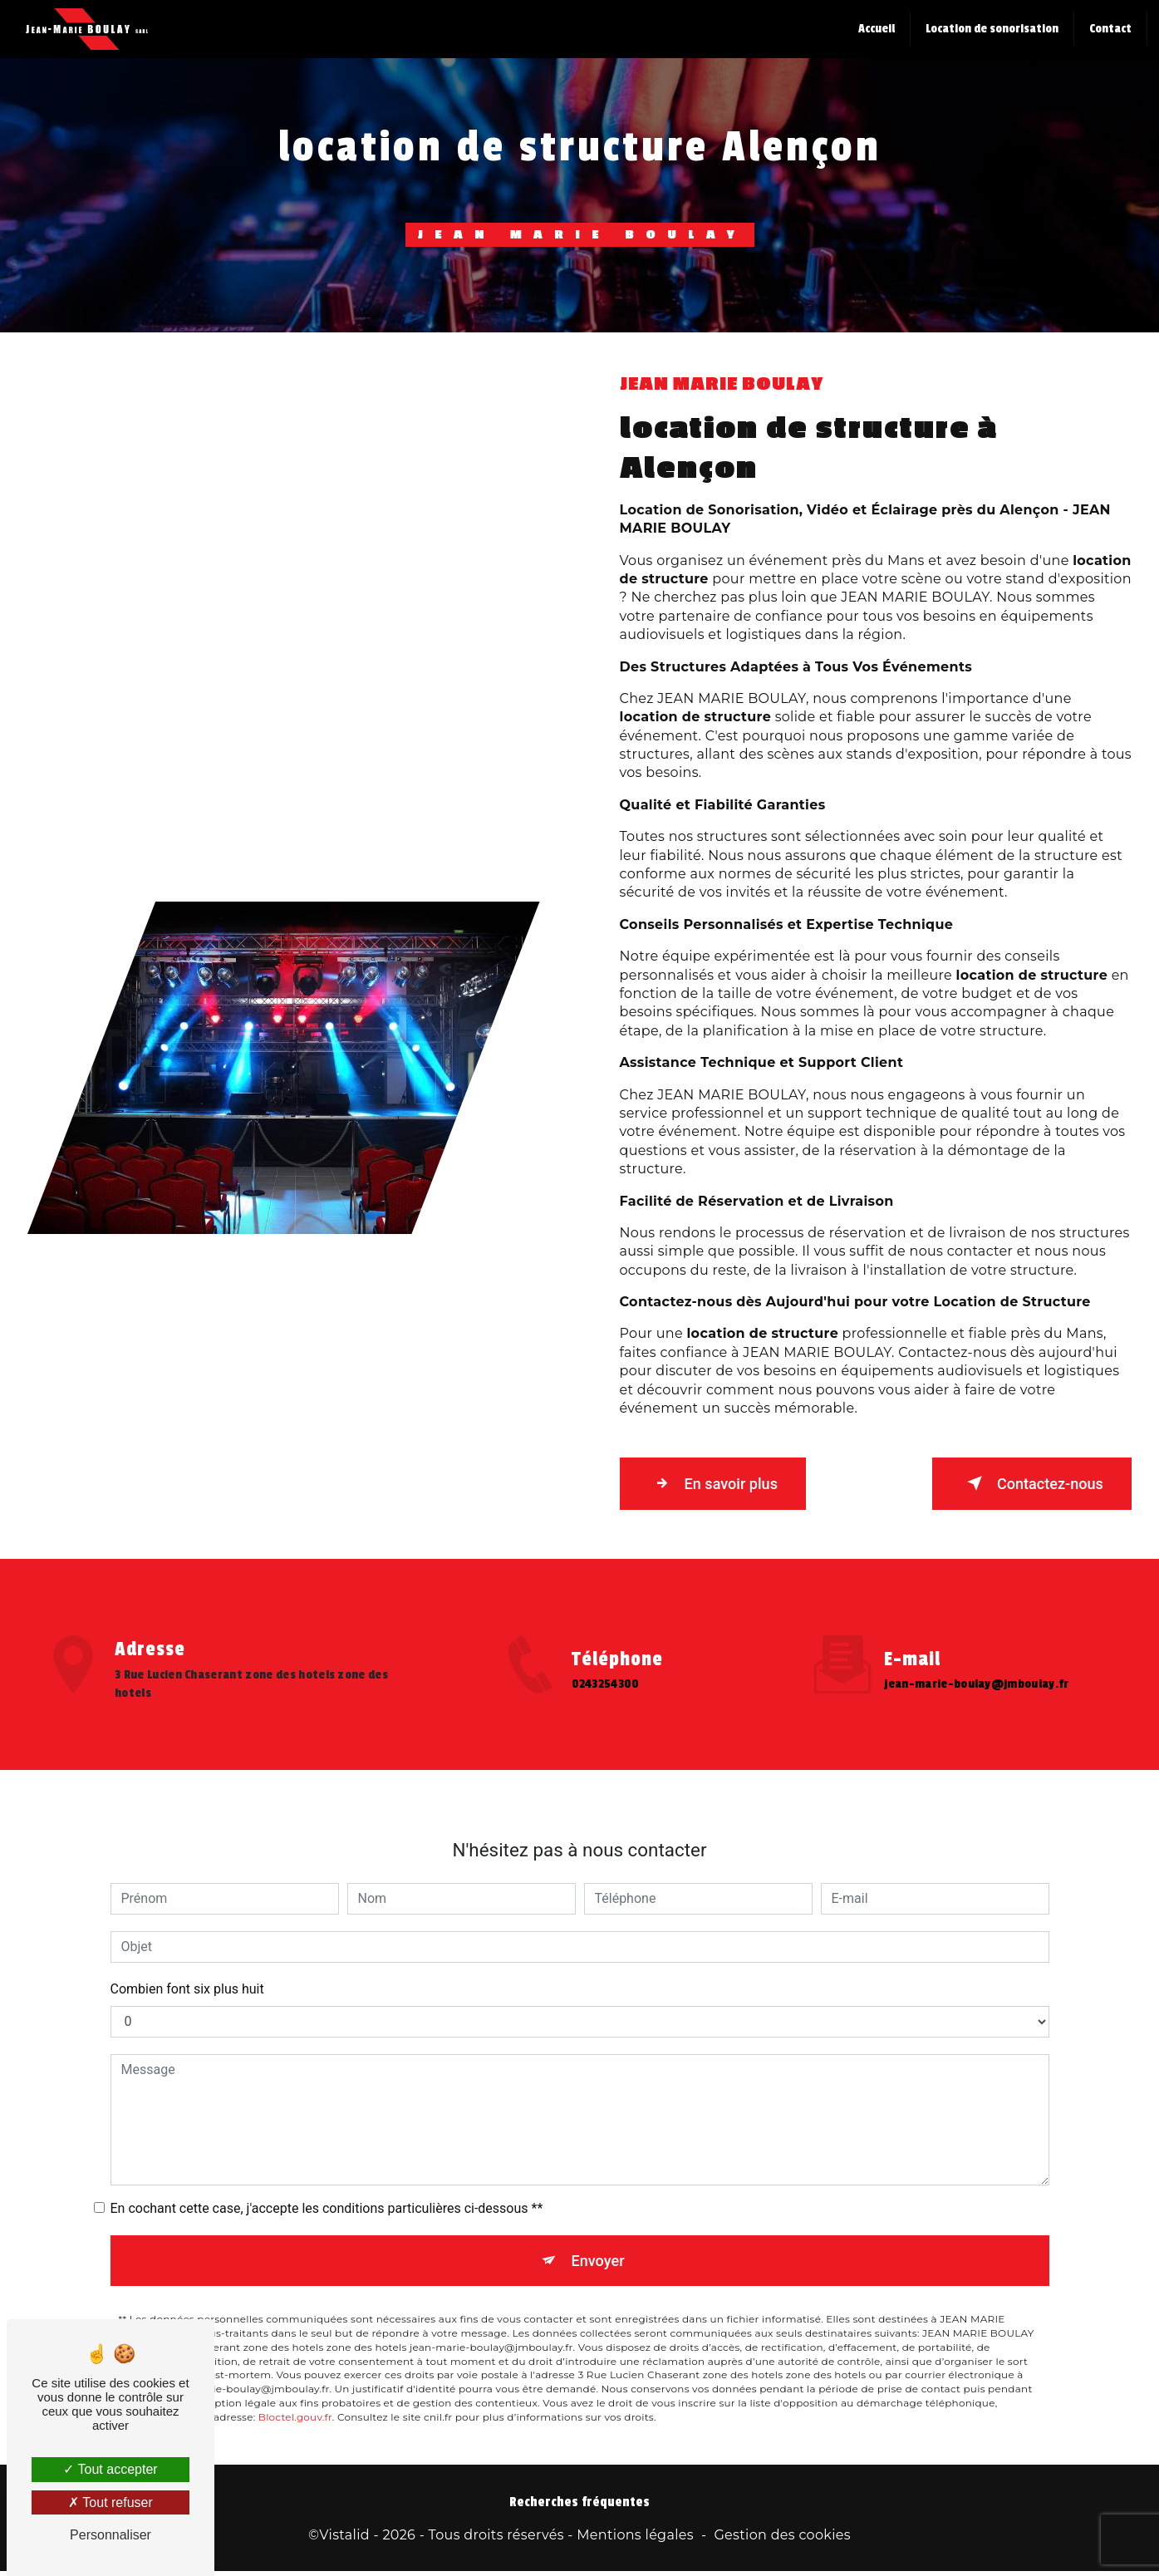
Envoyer (598, 2181)
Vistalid (344, 2539)
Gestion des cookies (782, 2539)
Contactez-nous (1023, 1483)
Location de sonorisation (990, 29)
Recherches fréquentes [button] (579, 2506)
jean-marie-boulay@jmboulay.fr (976, 1604)
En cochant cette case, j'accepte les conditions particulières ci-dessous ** (326, 2128)
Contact (1109, 29)
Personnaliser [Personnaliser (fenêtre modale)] (110, 2535)
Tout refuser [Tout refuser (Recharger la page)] (110, 2502)
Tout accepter (110, 2469)
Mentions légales (635, 2539)
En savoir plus (721, 1483)
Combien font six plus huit (187, 1908)
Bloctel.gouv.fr (295, 2341)
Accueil (875, 29)
